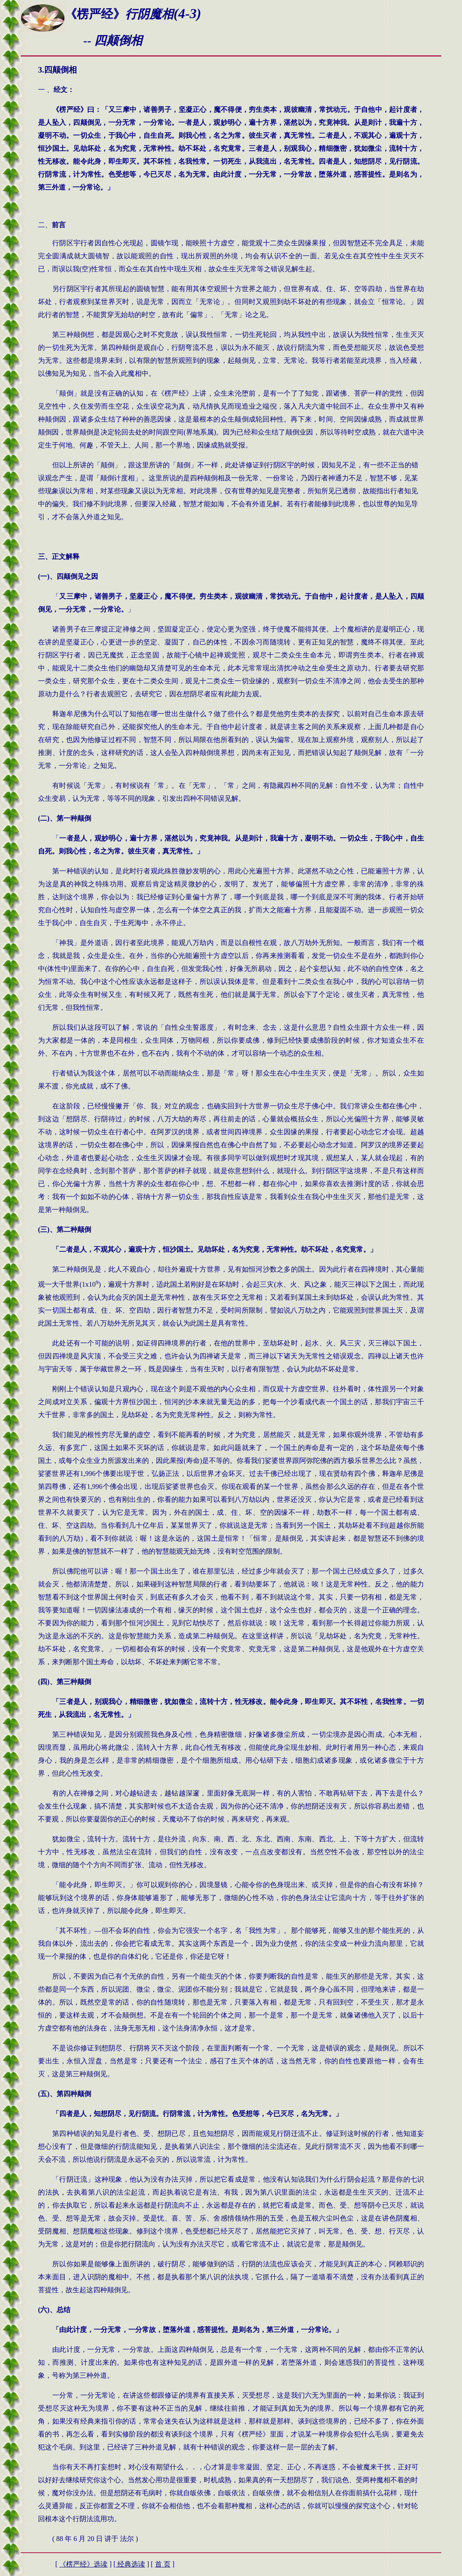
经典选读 (130, 2564)
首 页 (163, 2564)
